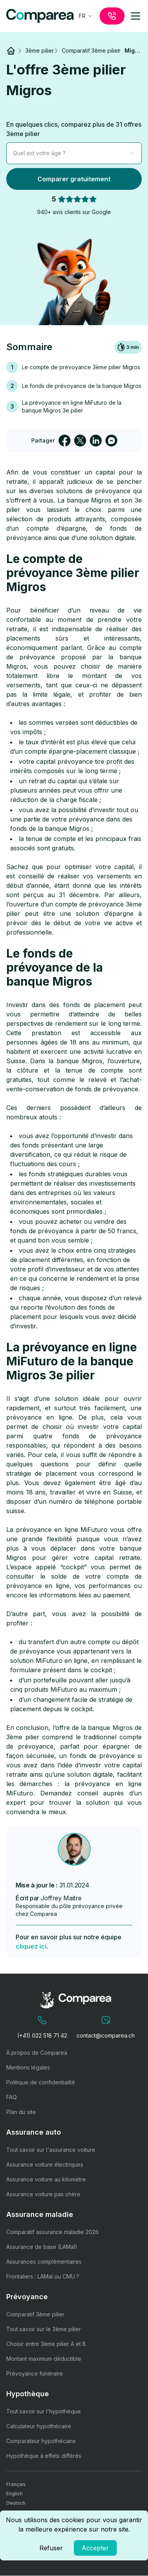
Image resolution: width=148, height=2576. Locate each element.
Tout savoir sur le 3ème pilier (43, 2329)
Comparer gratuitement (74, 179)
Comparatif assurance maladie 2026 (52, 2232)
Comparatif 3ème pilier (35, 2314)
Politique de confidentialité (40, 2082)
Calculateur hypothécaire (38, 2426)
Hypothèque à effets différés (43, 2455)
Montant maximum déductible (43, 2358)
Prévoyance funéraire (34, 2373)
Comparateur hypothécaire (41, 2441)
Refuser (51, 2548)
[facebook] (64, 440)
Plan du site (21, 2112)
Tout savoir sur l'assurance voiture (50, 2149)
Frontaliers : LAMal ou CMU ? (42, 2276)
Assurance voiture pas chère (43, 2194)
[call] (112, 16)
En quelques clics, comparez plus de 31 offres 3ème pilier (73, 129)
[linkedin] (96, 440)
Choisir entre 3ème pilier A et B (46, 2344)
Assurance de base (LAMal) (41, 2246)
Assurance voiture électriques (44, 2164)
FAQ (11, 2097)
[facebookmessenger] (111, 440)
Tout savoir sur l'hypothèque (43, 2411)
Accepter (95, 2548)
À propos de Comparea (36, 2052)
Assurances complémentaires (44, 2261)
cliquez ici (31, 1946)
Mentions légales (28, 2067)
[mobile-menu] (135, 16)
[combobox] (86, 16)
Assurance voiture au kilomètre (46, 2179)
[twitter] (80, 440)
